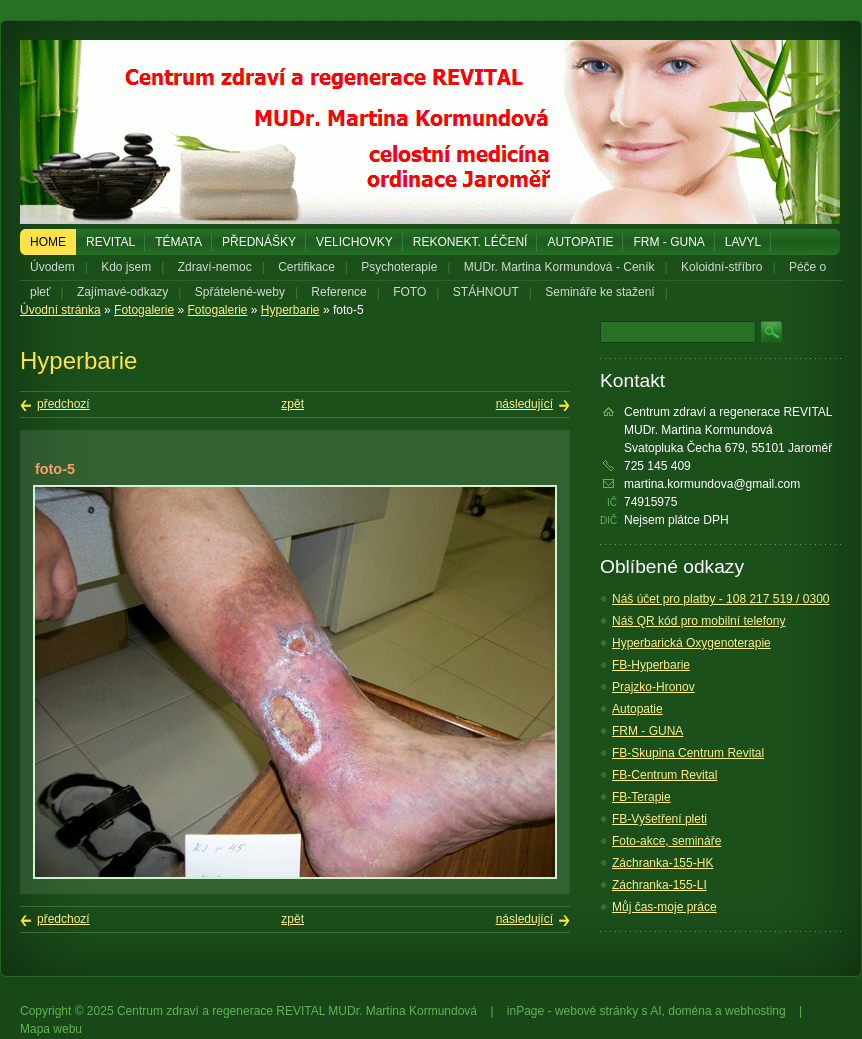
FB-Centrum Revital (664, 775)
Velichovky (354, 242)
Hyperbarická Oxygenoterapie (691, 643)
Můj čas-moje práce (664, 907)
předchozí (63, 404)
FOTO (409, 292)
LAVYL (743, 242)
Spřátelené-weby (240, 292)
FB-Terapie (641, 797)
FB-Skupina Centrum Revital (688, 753)
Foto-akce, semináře (666, 841)
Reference (338, 292)
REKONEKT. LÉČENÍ (470, 242)
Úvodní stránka (60, 310)
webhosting (755, 1011)
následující (524, 404)
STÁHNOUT (486, 292)
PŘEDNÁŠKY (259, 242)
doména (689, 1011)
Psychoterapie (399, 267)
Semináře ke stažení (599, 292)
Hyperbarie (290, 310)
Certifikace (306, 267)
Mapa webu (51, 1029)
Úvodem (52, 267)
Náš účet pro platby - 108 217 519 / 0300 (720, 599)
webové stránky (596, 1011)
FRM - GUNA (668, 242)
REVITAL (110, 242)
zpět (292, 404)
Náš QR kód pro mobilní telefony (698, 621)
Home (48, 242)
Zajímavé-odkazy (122, 292)
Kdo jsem (126, 267)
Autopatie (580, 242)
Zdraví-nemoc (215, 267)
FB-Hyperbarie (651, 665)
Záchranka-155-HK (662, 863)
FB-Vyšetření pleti (659, 819)
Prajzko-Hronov (653, 687)
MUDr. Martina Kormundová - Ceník (559, 267)
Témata (178, 242)
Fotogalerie (144, 310)
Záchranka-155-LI (659, 885)
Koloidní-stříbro (721, 267)
